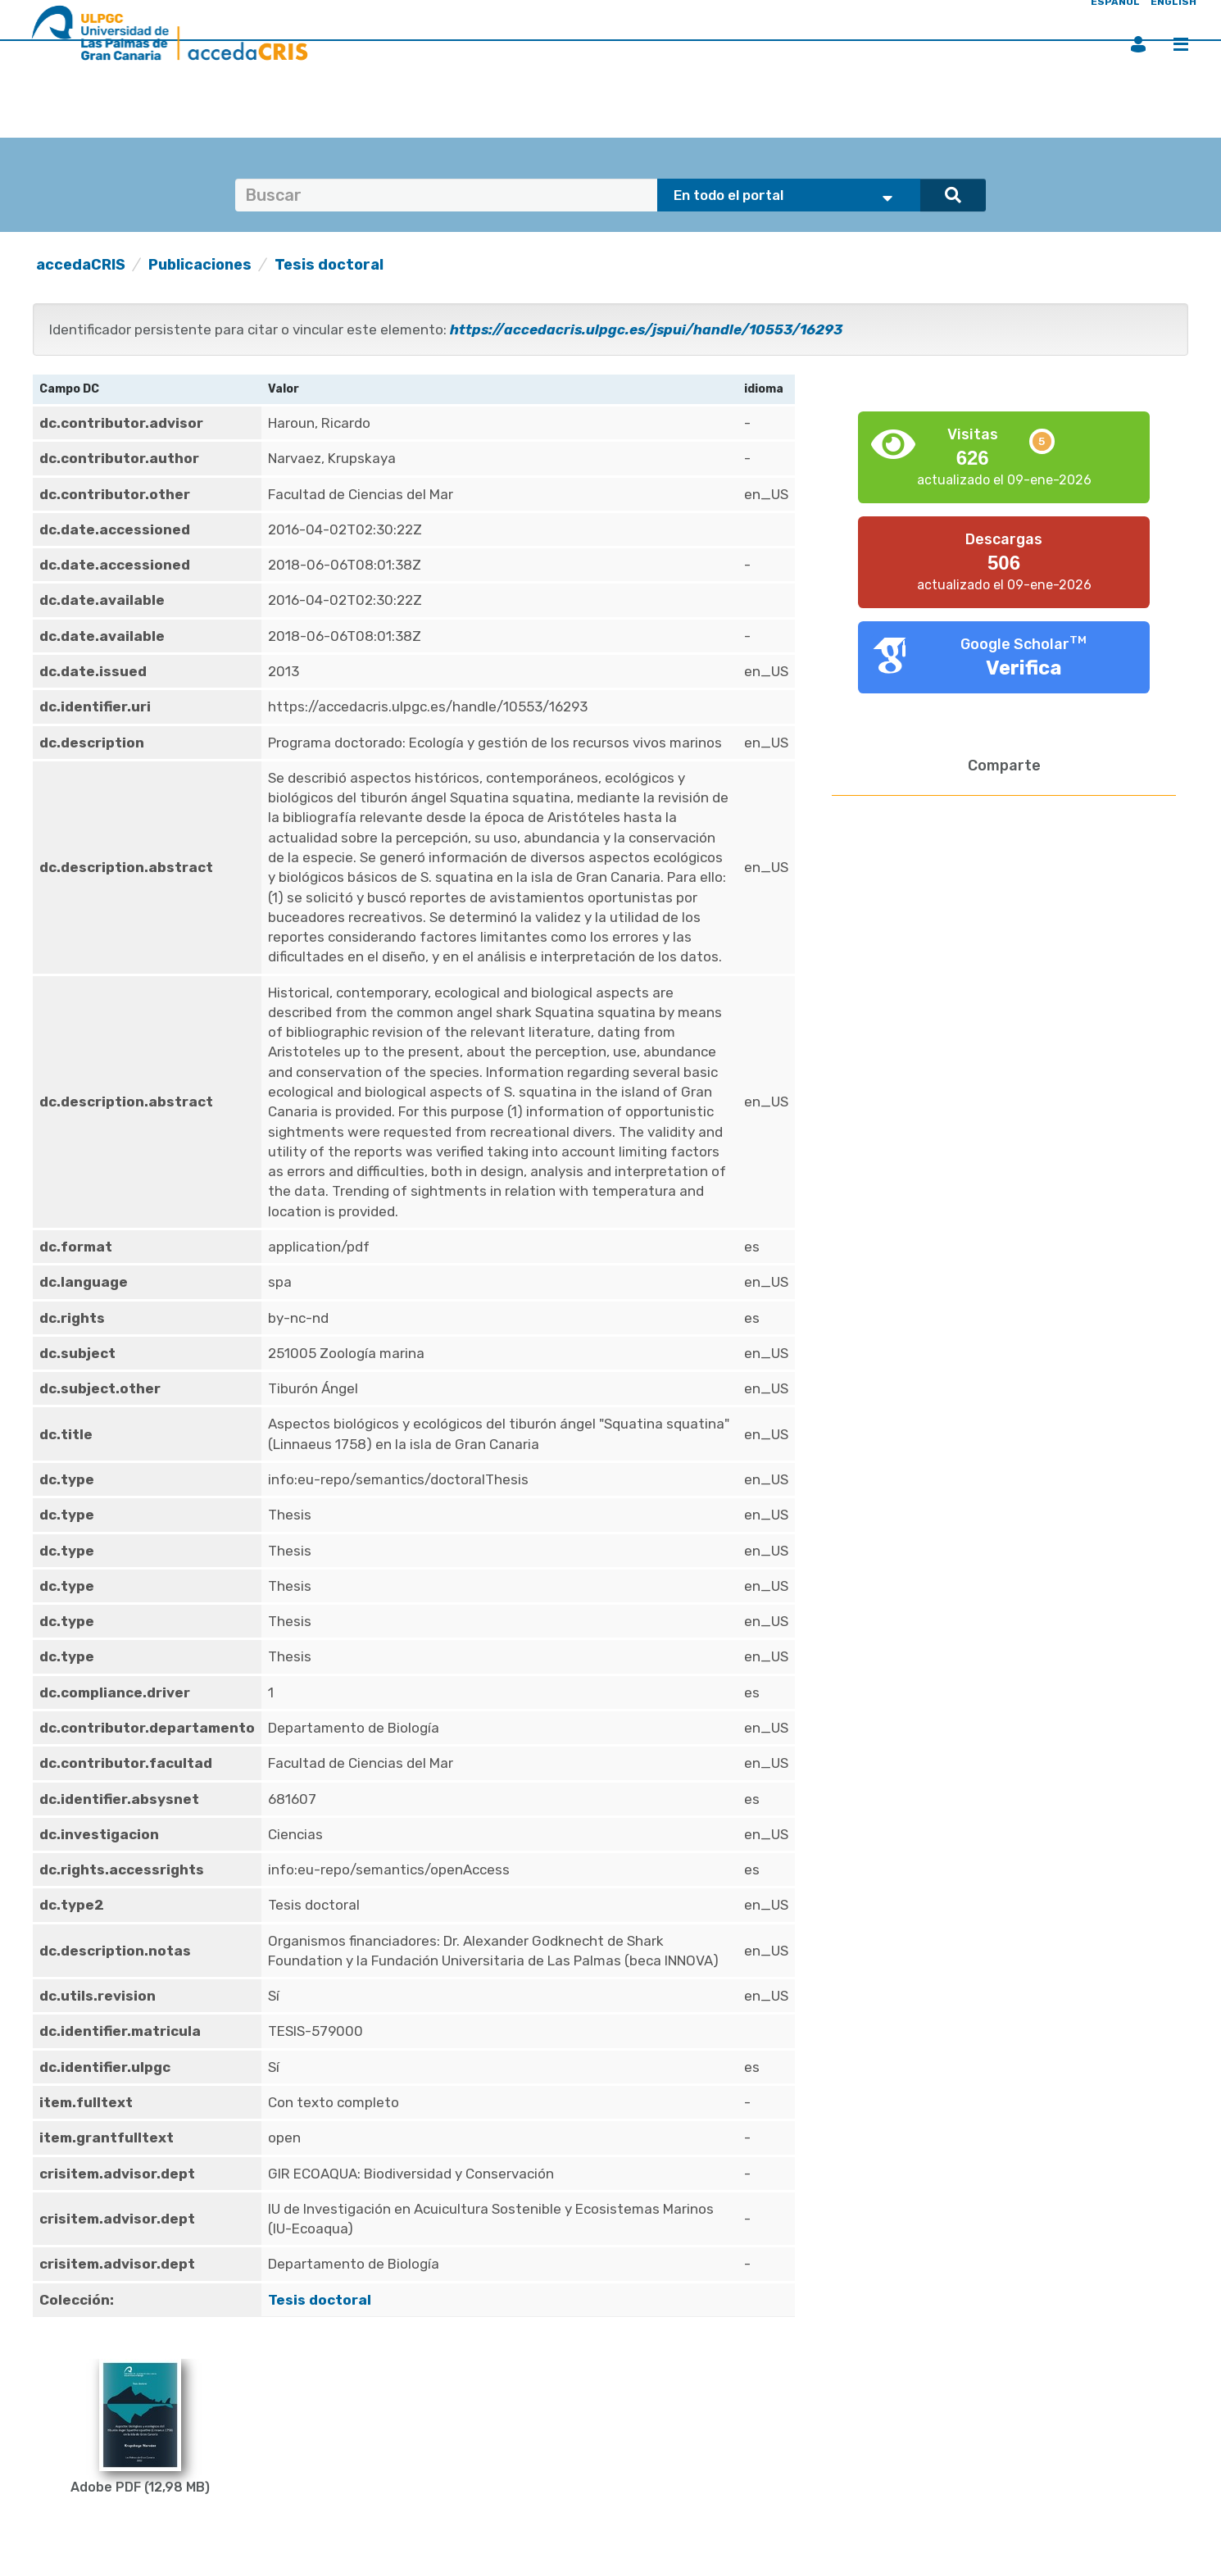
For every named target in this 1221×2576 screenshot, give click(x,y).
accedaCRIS (80, 265)
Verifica (1024, 667)
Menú (1181, 44)
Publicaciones (200, 265)
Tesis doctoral (329, 265)
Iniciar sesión (1138, 44)
